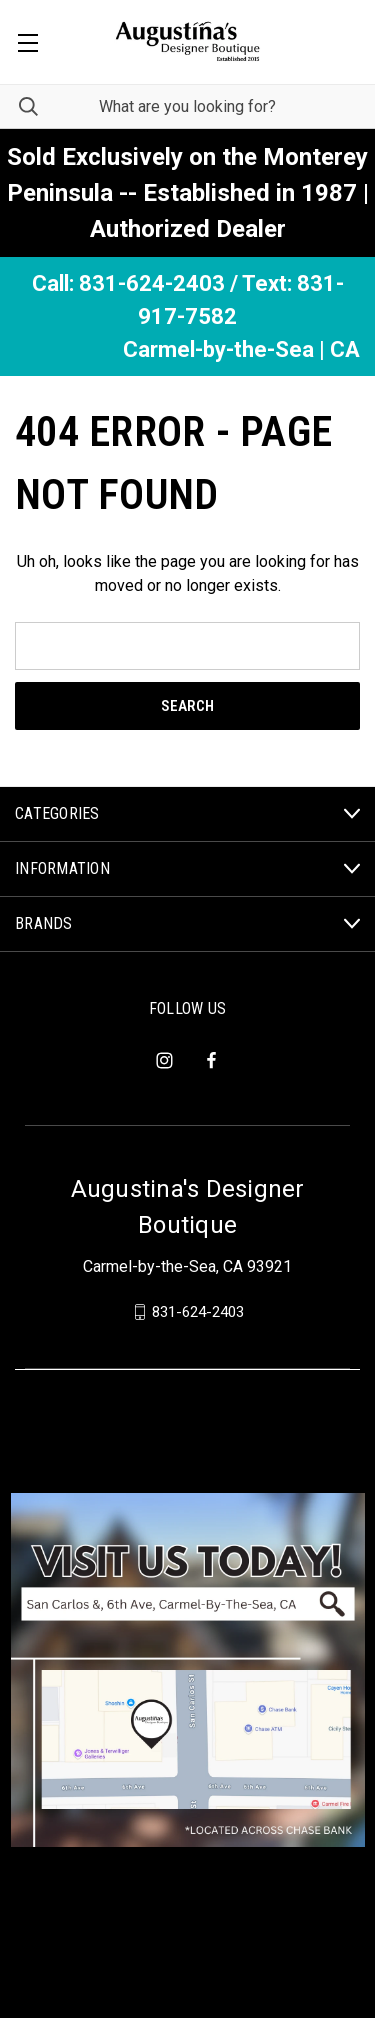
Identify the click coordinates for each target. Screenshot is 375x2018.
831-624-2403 (198, 1312)
